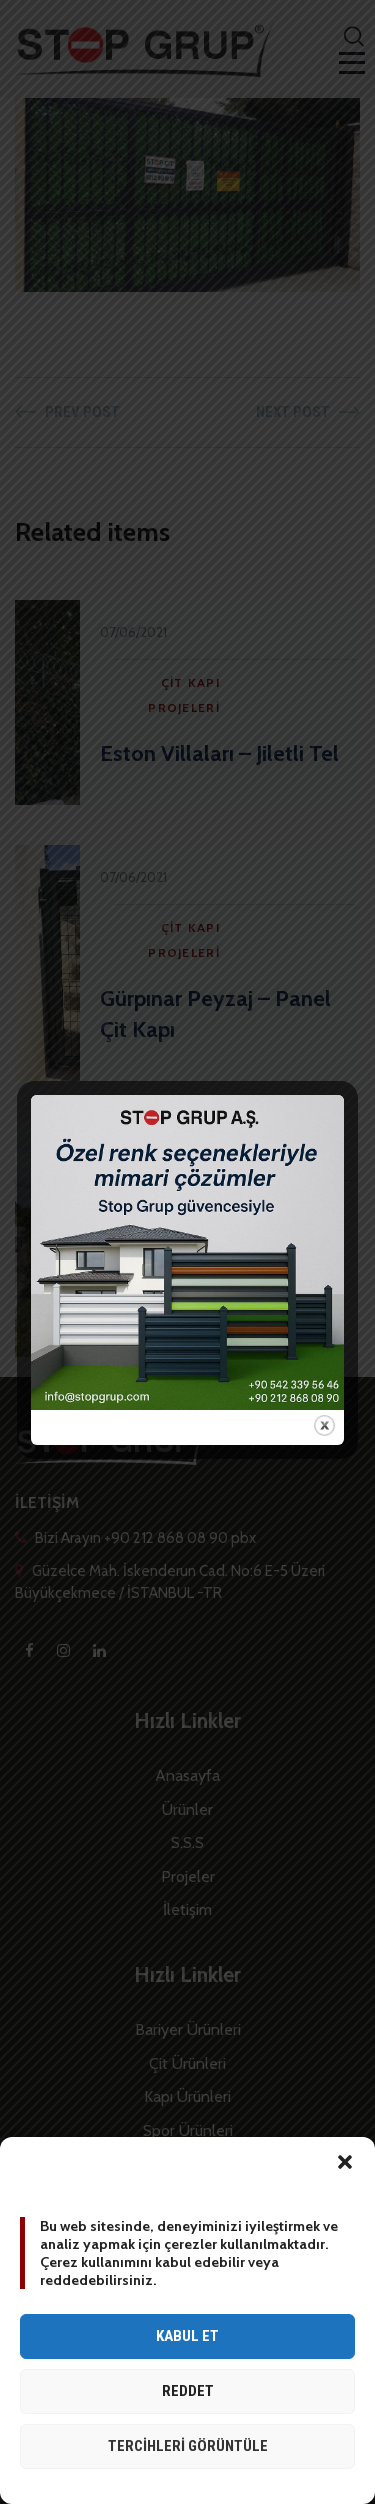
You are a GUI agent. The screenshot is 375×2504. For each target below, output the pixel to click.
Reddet (188, 2391)
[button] (345, 2162)
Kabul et (187, 2336)
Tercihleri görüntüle (188, 2446)
